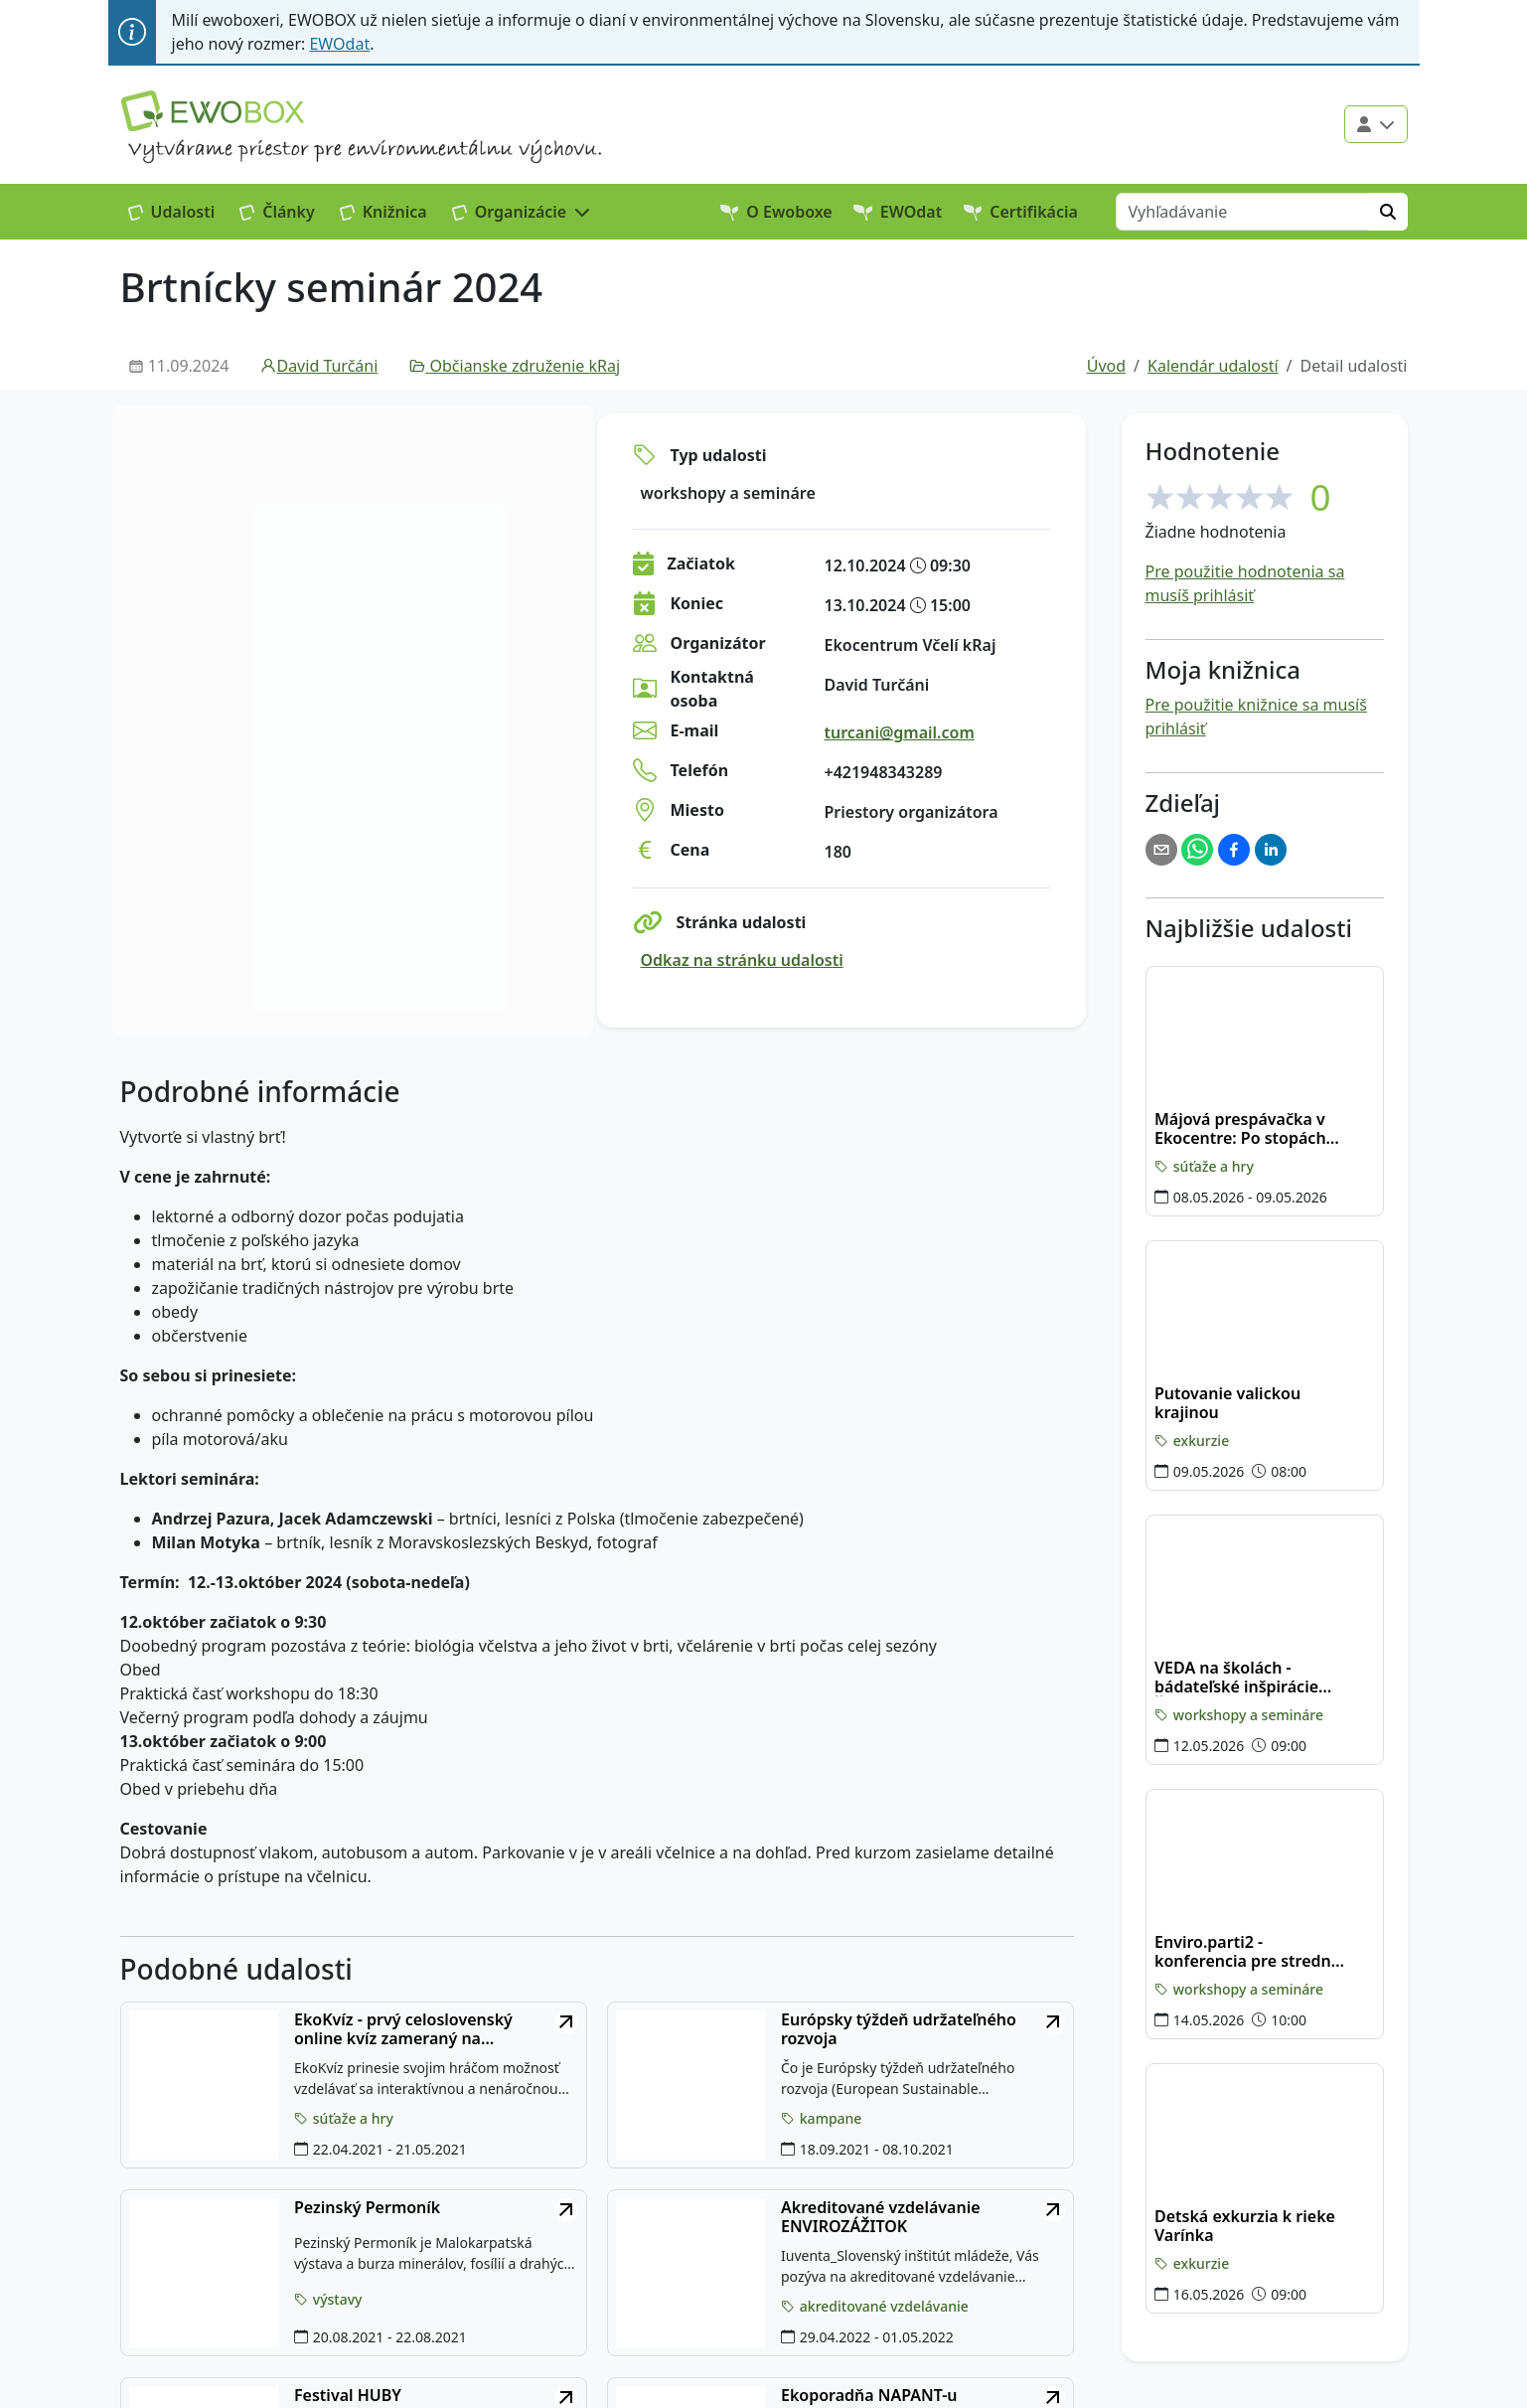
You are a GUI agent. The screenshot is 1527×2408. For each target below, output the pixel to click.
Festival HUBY (347, 2395)
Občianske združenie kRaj (514, 366)
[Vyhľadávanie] (1242, 212)
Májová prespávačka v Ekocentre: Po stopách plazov (1240, 1129)
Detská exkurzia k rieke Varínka (1244, 2226)
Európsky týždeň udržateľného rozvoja (898, 2029)
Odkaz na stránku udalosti (742, 960)
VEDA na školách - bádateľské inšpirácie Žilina (1236, 1677)
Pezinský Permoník (367, 2207)
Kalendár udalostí (1213, 366)
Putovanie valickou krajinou (1227, 1403)
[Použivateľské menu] (1376, 124)
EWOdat (339, 44)
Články (277, 212)
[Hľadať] (1388, 212)
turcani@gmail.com (900, 732)
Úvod (1106, 366)
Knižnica (383, 212)
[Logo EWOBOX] (212, 110)
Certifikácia (1021, 212)
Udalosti (172, 212)
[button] (522, 212)
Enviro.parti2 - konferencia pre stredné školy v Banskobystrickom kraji (1247, 1952)
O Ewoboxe (776, 212)
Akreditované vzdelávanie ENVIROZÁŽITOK (881, 2217)
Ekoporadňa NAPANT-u (869, 2395)
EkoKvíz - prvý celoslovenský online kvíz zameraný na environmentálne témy (403, 2029)
